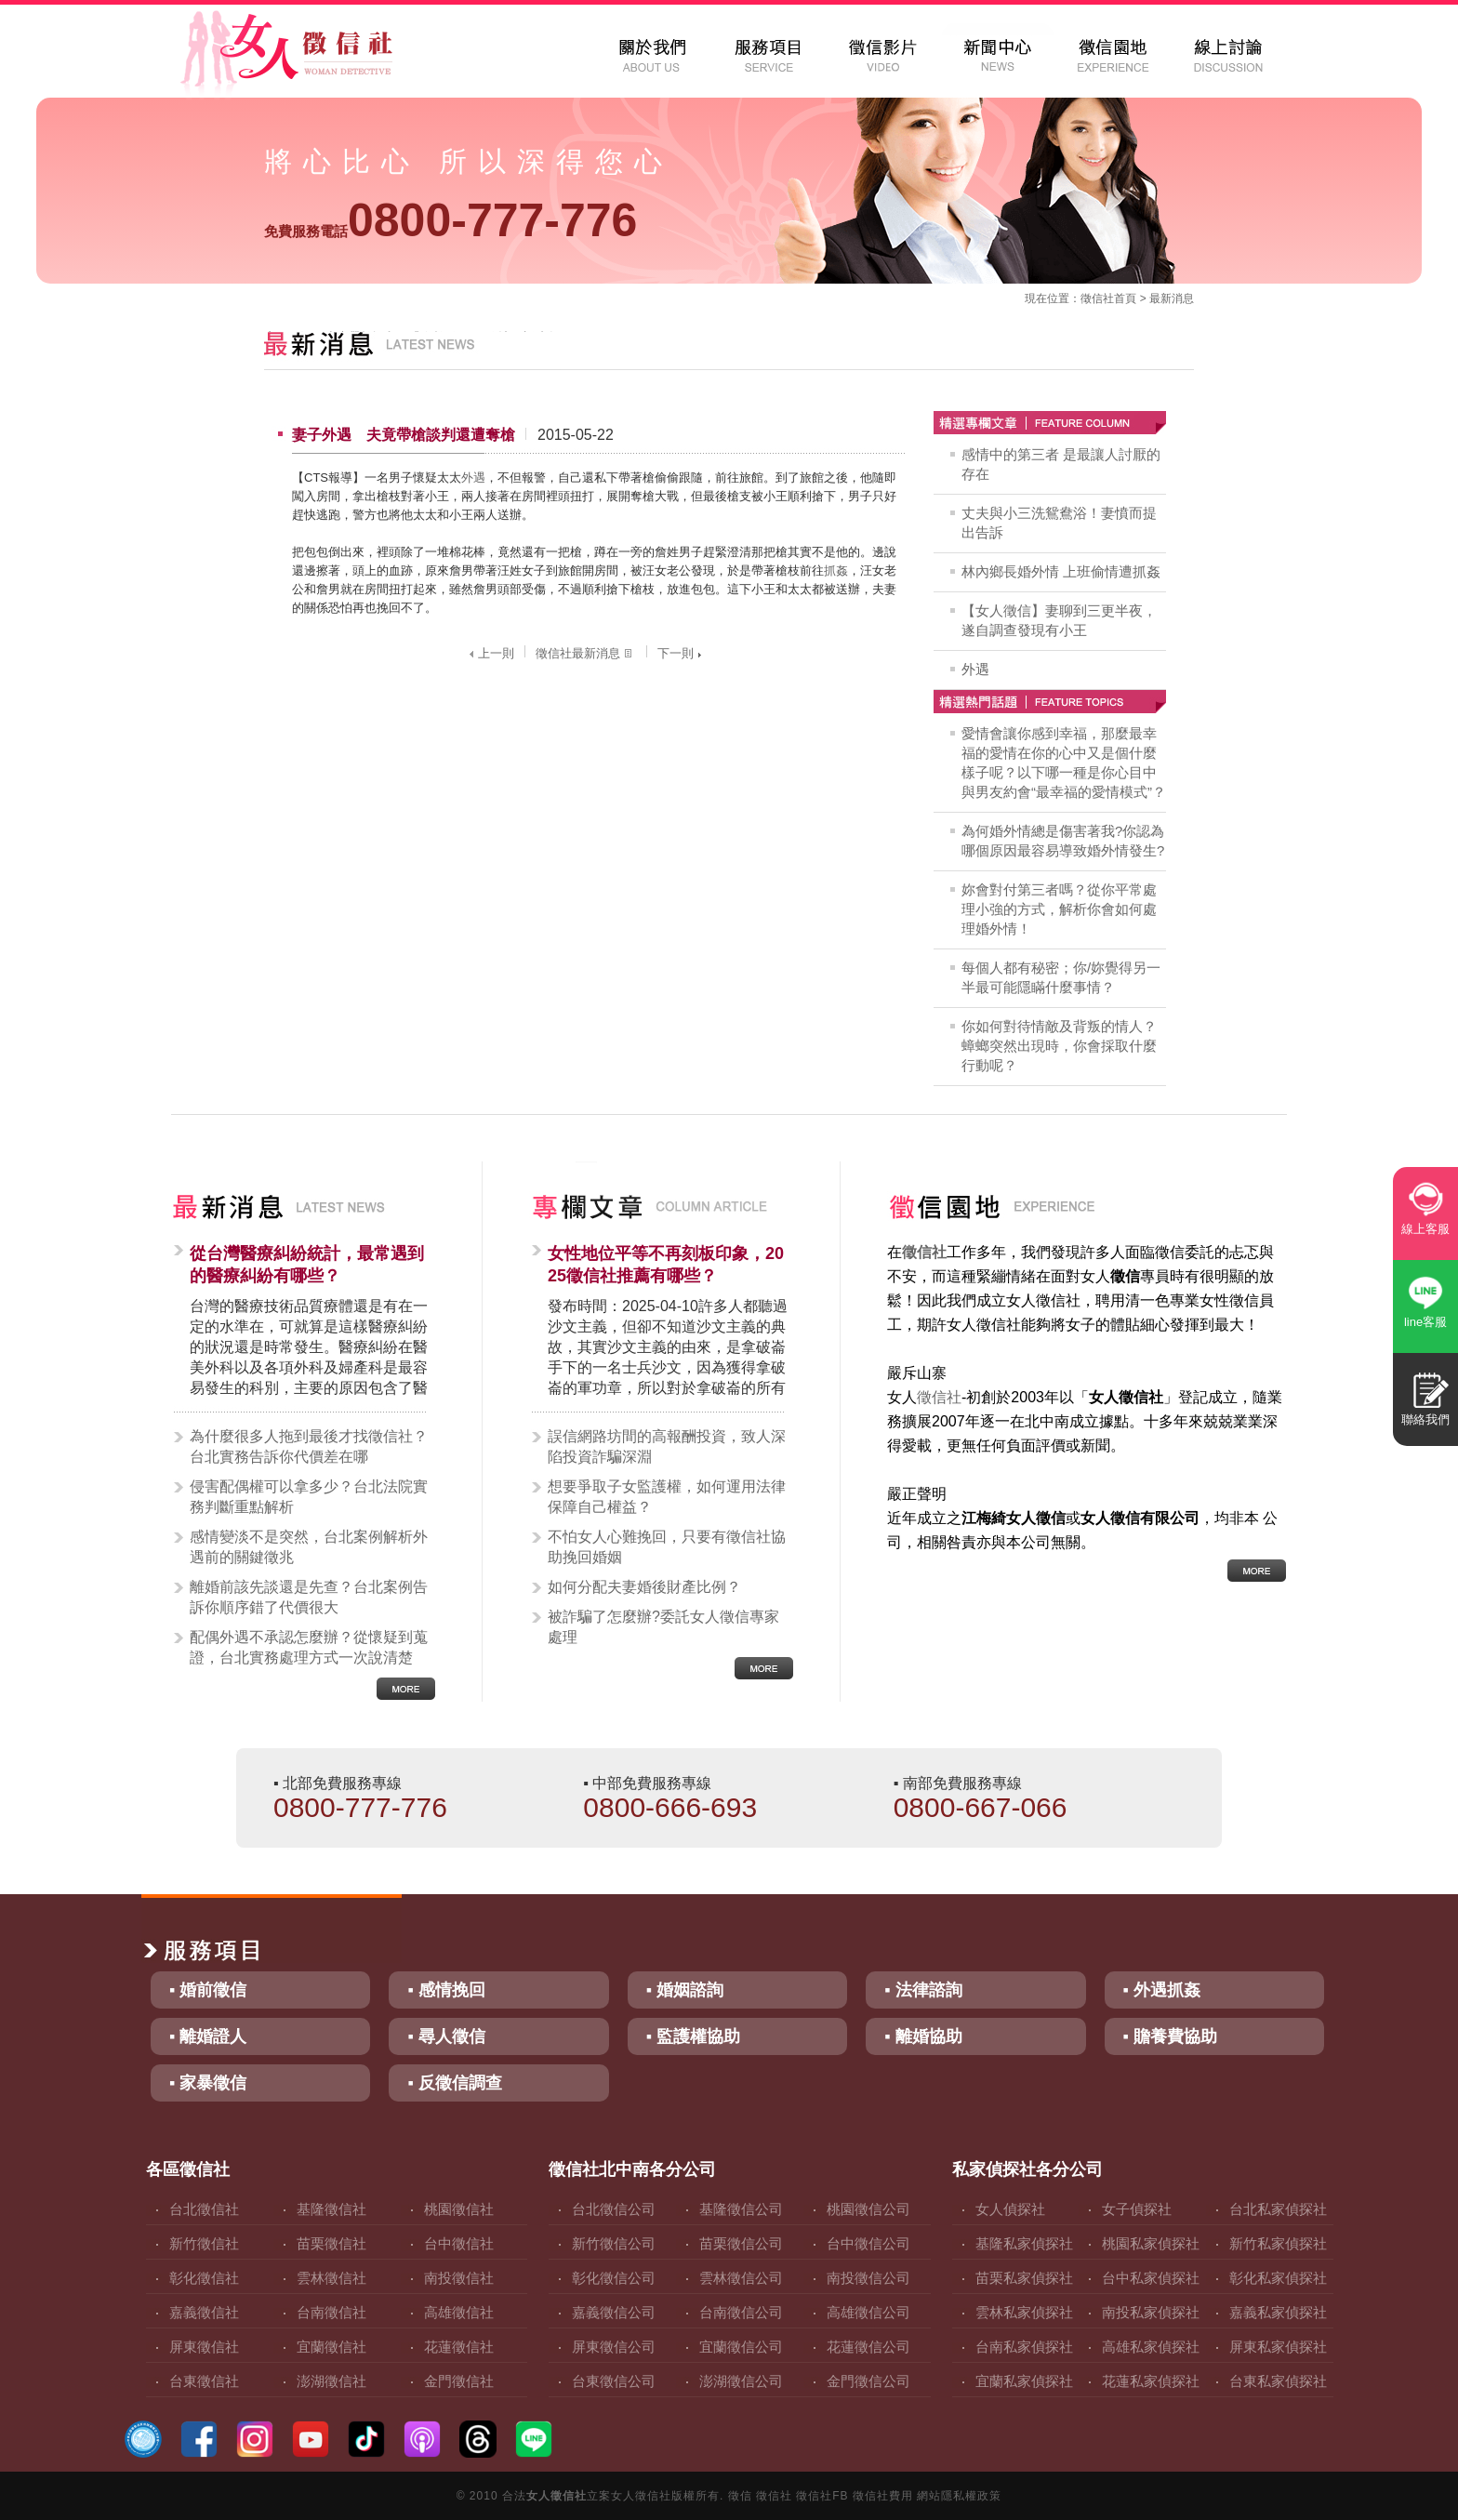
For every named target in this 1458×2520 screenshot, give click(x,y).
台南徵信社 (331, 2312)
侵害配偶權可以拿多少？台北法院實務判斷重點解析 (309, 1497)
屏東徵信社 (204, 2346)
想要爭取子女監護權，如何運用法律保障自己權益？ (667, 1497)
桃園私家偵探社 (1151, 2243)
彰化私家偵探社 (1278, 2278)
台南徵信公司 (741, 2312)
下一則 (681, 653)
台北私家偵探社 (1278, 2209)
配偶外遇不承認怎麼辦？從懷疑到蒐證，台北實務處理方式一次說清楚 (309, 1647)
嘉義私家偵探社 (1278, 2312)
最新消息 (1171, 298)
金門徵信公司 (868, 2381)
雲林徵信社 (331, 2278)
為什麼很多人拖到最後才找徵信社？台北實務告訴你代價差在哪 (309, 1446)
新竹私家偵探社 (1278, 2243)
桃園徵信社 (459, 2209)
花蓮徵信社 (459, 2346)
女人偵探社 (1010, 2209)
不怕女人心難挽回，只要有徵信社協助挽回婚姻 (667, 1547)
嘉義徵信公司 (614, 2312)
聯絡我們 (1425, 1419)
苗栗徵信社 (331, 2243)
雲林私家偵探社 (1024, 2312)
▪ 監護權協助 (693, 2036)
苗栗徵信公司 (741, 2243)
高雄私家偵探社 (1151, 2346)
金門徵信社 (459, 2381)
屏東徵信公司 (614, 2346)
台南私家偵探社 (1024, 2346)
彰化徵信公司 (614, 2278)
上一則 (489, 653)
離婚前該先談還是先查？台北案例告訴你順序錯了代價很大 (309, 1597)
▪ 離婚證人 (207, 2036)
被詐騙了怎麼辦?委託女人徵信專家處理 (663, 1627)
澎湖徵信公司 (741, 2381)
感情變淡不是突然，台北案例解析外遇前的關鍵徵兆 (309, 1547)
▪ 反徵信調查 (454, 2083)
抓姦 (836, 570)
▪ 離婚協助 (922, 2036)
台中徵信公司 (868, 2243)
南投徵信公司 (868, 2278)
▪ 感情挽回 (445, 1990)
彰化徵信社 (204, 2278)
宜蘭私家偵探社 (1024, 2381)
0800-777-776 (450, 220)
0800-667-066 (980, 1807)
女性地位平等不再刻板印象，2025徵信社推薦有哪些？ (666, 1264)
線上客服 (1425, 1229)
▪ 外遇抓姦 (1161, 1990)
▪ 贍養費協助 (1170, 2036)
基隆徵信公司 (741, 2209)
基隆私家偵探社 (1024, 2243)
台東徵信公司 (614, 2381)
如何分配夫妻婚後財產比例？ (644, 1587)
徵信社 (1097, 298)
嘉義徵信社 (204, 2312)
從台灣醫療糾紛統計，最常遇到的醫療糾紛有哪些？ (307, 1264)
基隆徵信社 (331, 2209)
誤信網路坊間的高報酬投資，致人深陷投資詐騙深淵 (667, 1446)
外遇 (473, 477)
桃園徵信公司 (868, 2209)
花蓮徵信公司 (868, 2346)
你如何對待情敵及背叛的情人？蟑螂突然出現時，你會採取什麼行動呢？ (1059, 1045)
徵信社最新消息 (586, 653)
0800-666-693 (670, 1807)
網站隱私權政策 (959, 2495)
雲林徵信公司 (741, 2278)
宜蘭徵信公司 (741, 2346)
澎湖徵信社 (331, 2381)
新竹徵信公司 (614, 2243)
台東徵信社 (204, 2381)
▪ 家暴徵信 (207, 2083)
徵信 (740, 2495)
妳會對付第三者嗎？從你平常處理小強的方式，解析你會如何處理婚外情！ (1059, 909)
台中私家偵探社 (1151, 2278)
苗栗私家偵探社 (1024, 2278)
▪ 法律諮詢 (922, 1990)
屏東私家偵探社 (1278, 2346)
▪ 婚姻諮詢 (684, 1990)
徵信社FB (822, 2495)
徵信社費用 (883, 2495)
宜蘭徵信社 (331, 2346)
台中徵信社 (459, 2243)
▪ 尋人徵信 (445, 2036)
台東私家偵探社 (1278, 2381)
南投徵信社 (459, 2278)
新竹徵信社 (204, 2243)
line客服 (1425, 1322)
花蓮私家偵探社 (1151, 2381)
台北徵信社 (204, 2209)
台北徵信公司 (614, 2209)
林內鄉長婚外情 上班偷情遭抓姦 (1060, 571)
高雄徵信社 (459, 2312)
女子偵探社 (1137, 2209)
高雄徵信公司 (868, 2312)
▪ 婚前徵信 (207, 1990)
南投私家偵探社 (1151, 2312)
